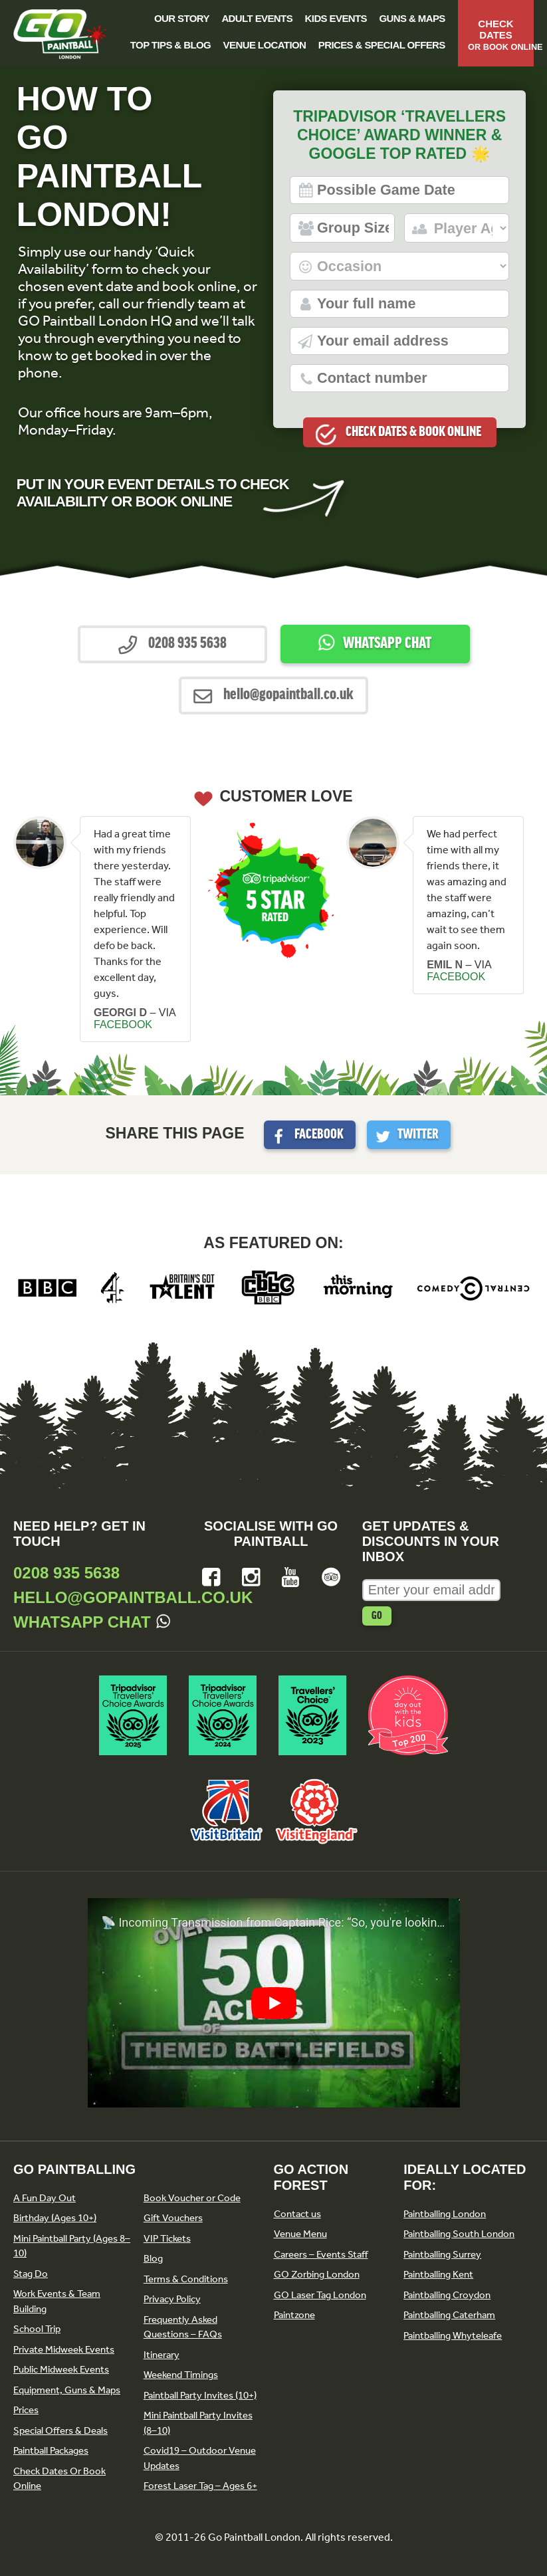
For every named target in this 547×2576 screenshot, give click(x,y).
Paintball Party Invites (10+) (200, 2395)
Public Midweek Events (61, 2369)
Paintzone (294, 2315)
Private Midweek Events (63, 2349)
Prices (26, 2410)
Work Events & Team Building (56, 2301)
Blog (153, 2258)
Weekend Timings (181, 2375)
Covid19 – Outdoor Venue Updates (200, 2458)
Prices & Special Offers (381, 45)
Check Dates (501, 35)
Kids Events (336, 18)
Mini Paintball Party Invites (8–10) (198, 2422)
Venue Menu (300, 2234)
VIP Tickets (167, 2238)
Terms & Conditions (186, 2279)
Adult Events (256, 18)
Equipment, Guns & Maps (66, 2390)
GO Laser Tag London (320, 2295)
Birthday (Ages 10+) (54, 2218)
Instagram (251, 1577)
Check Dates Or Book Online (59, 2478)
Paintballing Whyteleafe (452, 2335)
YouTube (291, 1577)
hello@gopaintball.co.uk (133, 1597)
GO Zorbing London (317, 2274)
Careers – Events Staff (321, 2254)
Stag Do (30, 2274)
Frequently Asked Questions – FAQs (183, 2327)
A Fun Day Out (44, 2198)
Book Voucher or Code (192, 2198)
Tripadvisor (331, 1577)
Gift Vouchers (173, 2218)
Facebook (319, 1134)
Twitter (418, 1134)
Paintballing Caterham (449, 2315)
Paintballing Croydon (447, 2295)
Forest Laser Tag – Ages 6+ (200, 2486)
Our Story (181, 18)
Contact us (297, 2214)
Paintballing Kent (438, 2274)
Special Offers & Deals (60, 2430)
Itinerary (161, 2355)
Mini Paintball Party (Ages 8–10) (71, 2246)
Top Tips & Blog (170, 45)
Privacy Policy (172, 2299)
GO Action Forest (311, 2177)
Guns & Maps (412, 18)
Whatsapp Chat (387, 643)
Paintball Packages (50, 2450)
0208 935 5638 (66, 1573)
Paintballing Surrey (442, 2254)
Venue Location (264, 45)
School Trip (36, 2329)
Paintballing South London (458, 2234)
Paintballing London (444, 2214)
